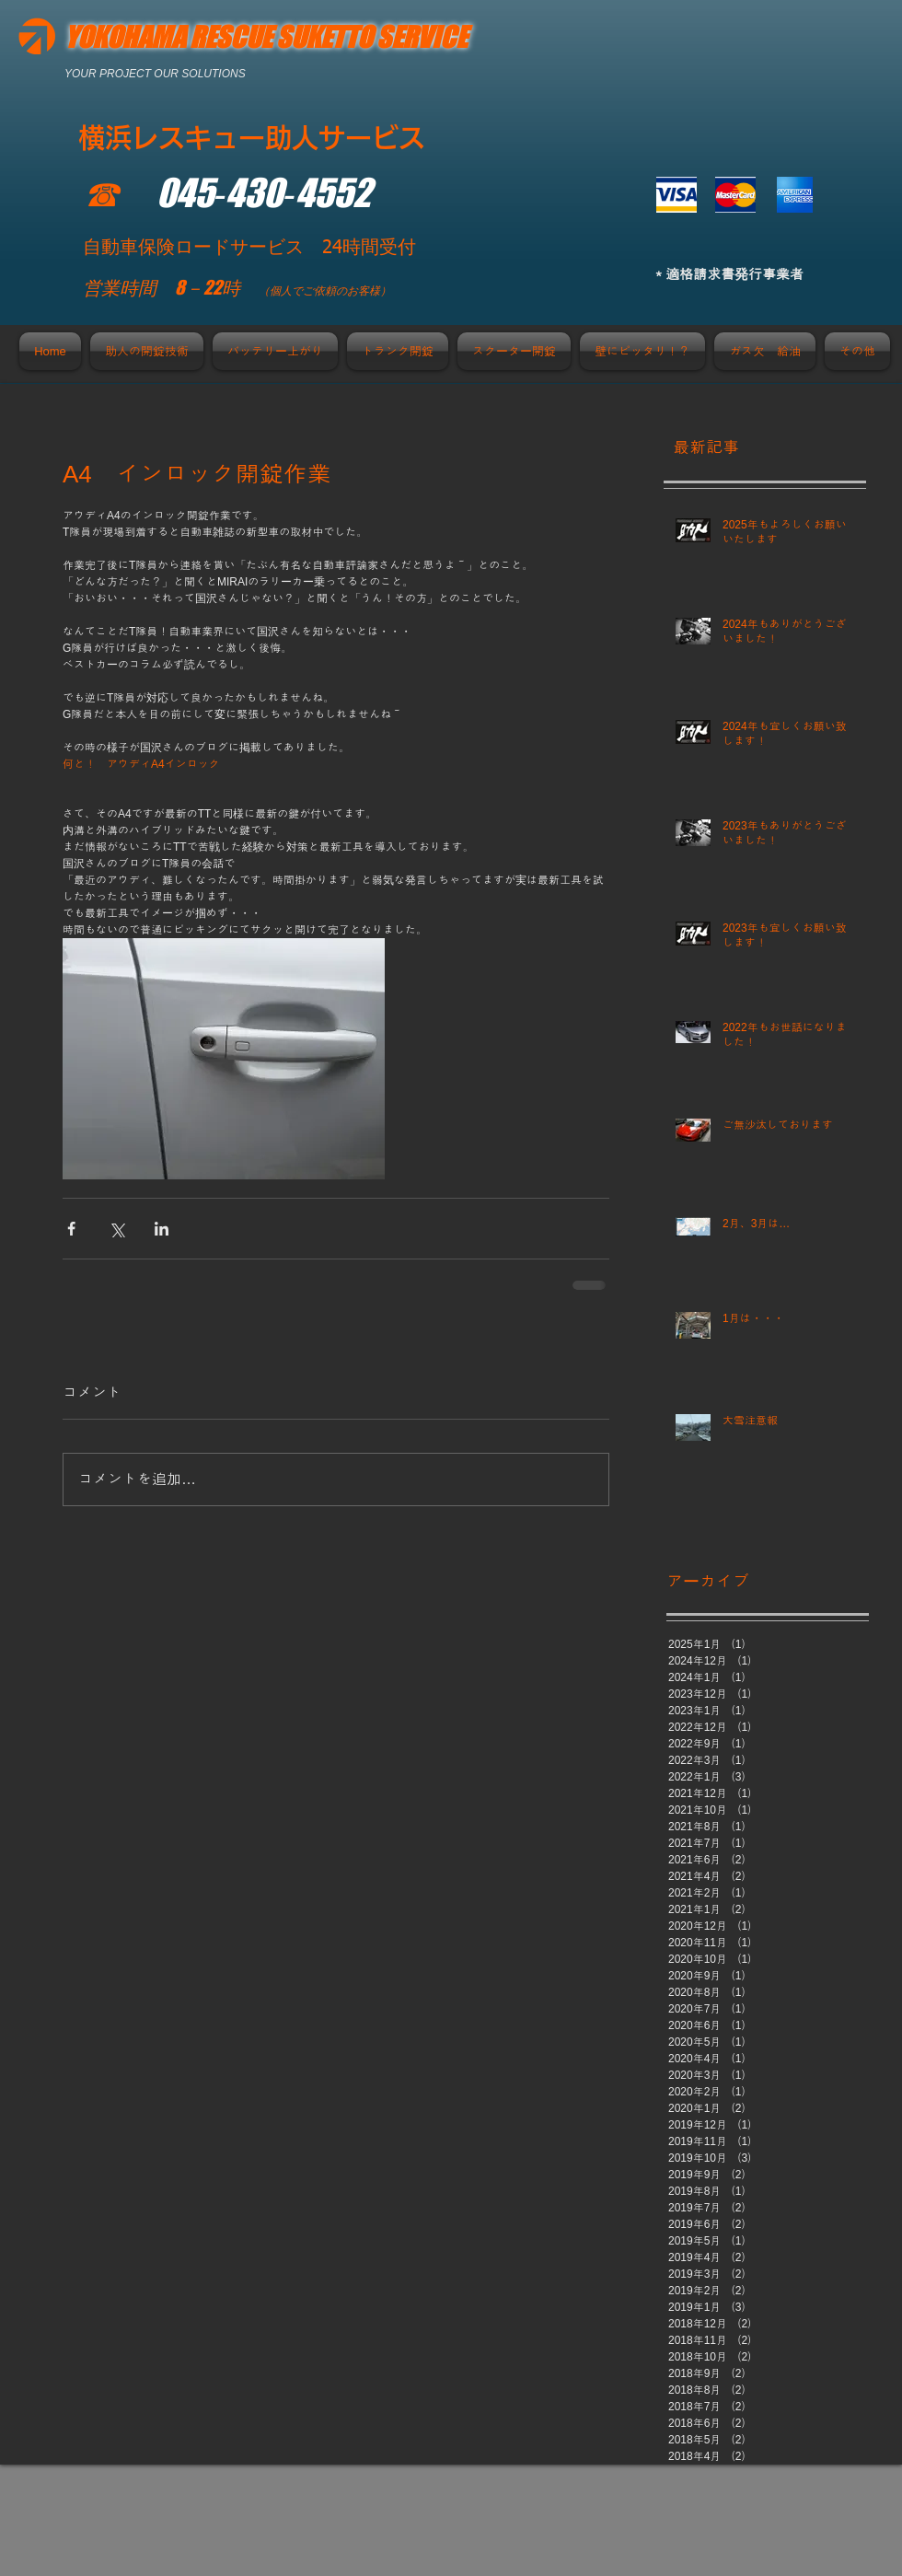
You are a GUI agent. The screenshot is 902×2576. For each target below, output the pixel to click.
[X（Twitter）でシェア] (116, 1228)
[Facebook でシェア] (71, 1228)
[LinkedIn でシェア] (161, 1228)
